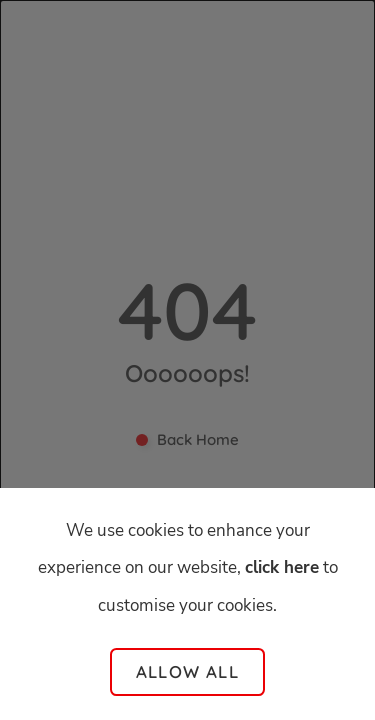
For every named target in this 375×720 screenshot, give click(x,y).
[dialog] (187, 360)
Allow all (187, 671)
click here (282, 567)
